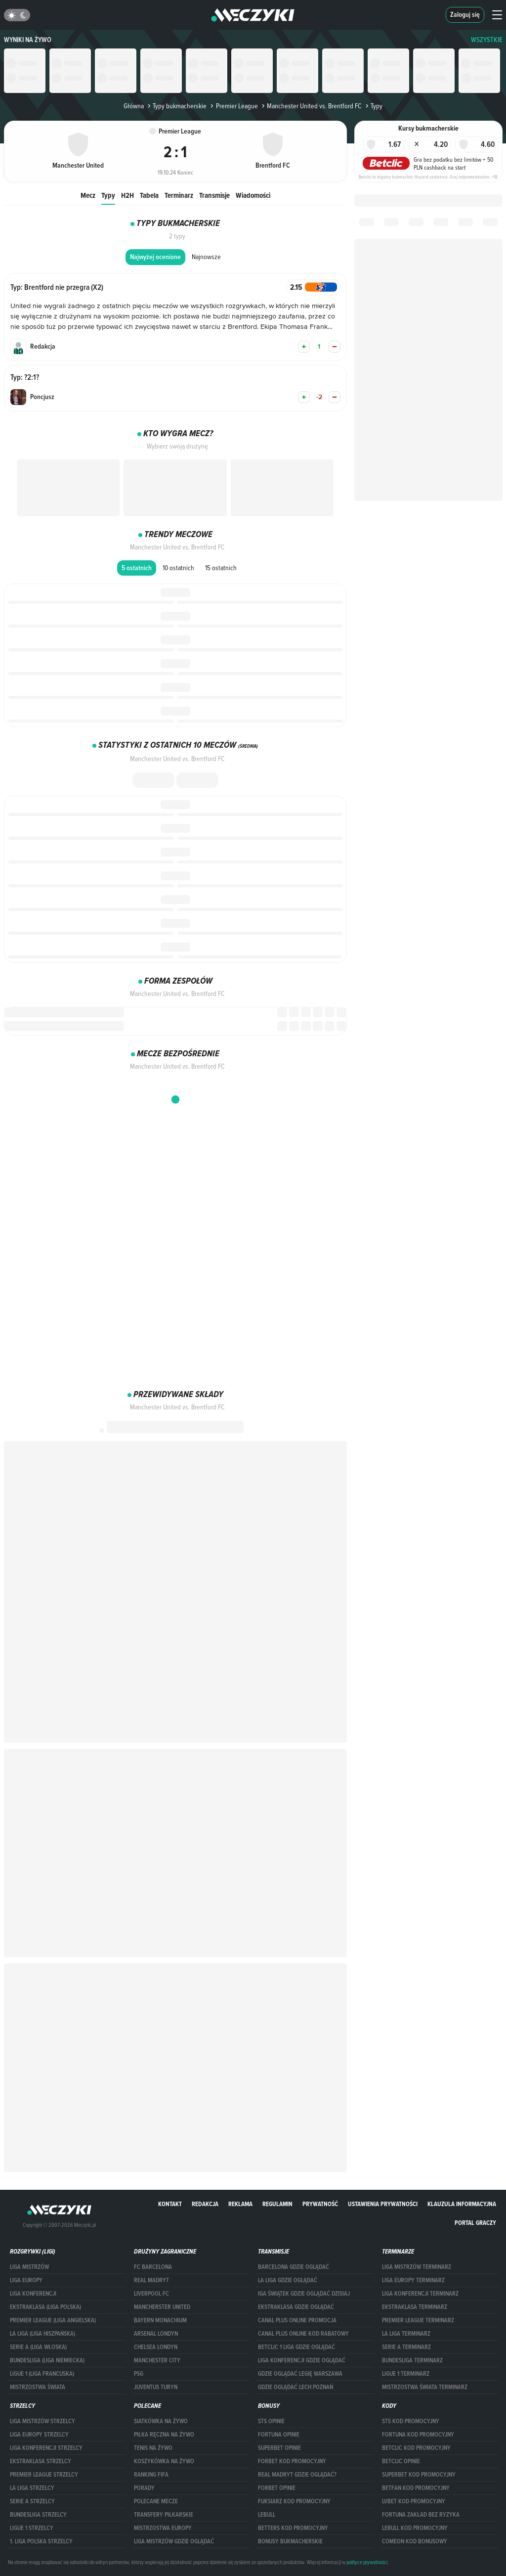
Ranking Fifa (151, 2475)
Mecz (88, 195)
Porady (144, 2488)
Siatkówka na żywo (161, 2421)
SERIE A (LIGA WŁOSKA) (38, 2347)
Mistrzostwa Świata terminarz (424, 2387)
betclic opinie (401, 2461)
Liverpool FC (151, 2294)
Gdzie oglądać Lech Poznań (295, 2387)
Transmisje (214, 195)
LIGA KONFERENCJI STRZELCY (46, 2448)
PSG (138, 2374)
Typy (108, 195)
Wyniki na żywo (27, 40)
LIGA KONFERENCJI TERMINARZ (420, 2294)
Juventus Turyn (155, 2387)
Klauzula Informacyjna (461, 2204)
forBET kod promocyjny (292, 2461)
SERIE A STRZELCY (32, 2501)
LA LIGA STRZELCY (32, 2488)
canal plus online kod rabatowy (303, 2334)
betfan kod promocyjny (416, 2488)
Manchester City (157, 2360)
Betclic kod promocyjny (416, 2448)
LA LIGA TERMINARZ (406, 2334)
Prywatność (320, 2204)
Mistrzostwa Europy (163, 2528)
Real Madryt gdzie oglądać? (297, 2475)
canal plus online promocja (297, 2320)
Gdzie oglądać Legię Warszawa (300, 2374)
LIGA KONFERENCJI (33, 2294)
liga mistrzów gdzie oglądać (174, 2541)
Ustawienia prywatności (383, 2204)
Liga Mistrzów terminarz (416, 2267)
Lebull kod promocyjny (415, 2528)
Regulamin (277, 2204)
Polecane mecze (156, 2501)
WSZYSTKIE (487, 40)
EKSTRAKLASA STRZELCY (40, 2461)
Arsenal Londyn (156, 2334)
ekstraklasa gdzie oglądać (296, 2307)
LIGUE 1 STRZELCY (31, 2528)
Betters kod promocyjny (293, 2528)
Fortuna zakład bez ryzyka (421, 2515)
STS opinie (271, 2421)
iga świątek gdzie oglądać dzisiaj (304, 2294)
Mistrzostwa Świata (37, 2387)
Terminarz (179, 195)
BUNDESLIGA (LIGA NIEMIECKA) (47, 2360)
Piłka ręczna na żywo (164, 2435)
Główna (134, 106)
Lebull (266, 2515)
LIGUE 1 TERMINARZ (405, 2374)
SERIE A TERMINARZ (406, 2347)
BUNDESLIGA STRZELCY (38, 2515)
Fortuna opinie (278, 2435)
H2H (127, 195)
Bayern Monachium (160, 2320)
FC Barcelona (153, 2267)
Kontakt (170, 2204)
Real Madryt (151, 2280)
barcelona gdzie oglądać (293, 2267)
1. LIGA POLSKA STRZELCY (41, 2541)
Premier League (233, 106)
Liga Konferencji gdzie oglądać (301, 2360)
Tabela (149, 195)
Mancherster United (162, 2307)
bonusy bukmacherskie (290, 2541)
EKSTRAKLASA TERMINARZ (414, 2307)
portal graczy (475, 2222)
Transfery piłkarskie (163, 2515)
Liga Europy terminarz (413, 2280)
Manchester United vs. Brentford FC (311, 106)
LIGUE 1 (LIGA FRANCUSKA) (42, 2374)
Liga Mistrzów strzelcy (42, 2421)
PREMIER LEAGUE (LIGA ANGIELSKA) (53, 2320)
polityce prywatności (366, 2562)
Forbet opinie (276, 2488)
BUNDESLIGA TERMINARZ (412, 2360)
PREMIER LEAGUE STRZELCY (44, 2475)
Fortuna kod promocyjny (418, 2435)
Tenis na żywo (153, 2448)
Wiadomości (253, 195)
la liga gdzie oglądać (287, 2280)
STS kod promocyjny (410, 2421)
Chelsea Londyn (155, 2347)
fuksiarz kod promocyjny (294, 2501)
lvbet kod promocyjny (413, 2501)
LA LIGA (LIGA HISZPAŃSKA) (42, 2334)
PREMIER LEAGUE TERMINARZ (418, 2320)
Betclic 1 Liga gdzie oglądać (296, 2347)
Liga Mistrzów (29, 2267)
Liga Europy (26, 2280)
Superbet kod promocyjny (419, 2475)
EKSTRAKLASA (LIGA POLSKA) (45, 2307)
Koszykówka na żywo (164, 2461)
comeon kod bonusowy (414, 2541)
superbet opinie (279, 2448)
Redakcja (205, 2204)
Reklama (240, 2204)
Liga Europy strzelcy (39, 2435)
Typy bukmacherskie (176, 106)
